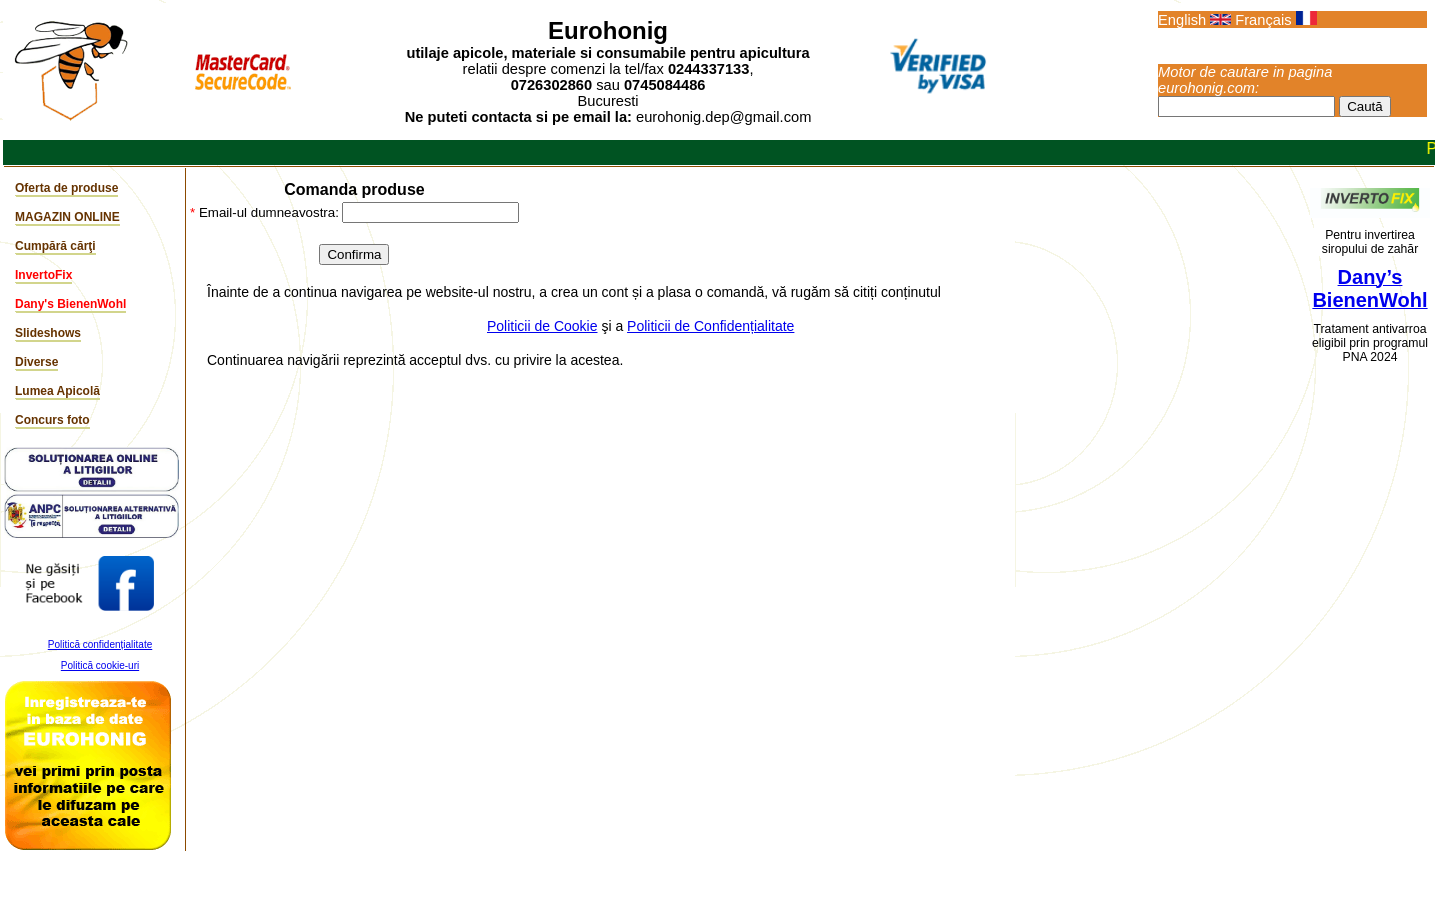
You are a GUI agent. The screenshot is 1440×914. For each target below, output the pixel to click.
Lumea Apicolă (57, 391)
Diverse (36, 362)
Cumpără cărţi (55, 246)
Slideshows (48, 333)
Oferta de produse (66, 188)
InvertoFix (43, 275)
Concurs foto (52, 420)
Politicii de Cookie (542, 326)
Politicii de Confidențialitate (710, 326)
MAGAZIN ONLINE (67, 217)
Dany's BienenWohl (70, 304)
